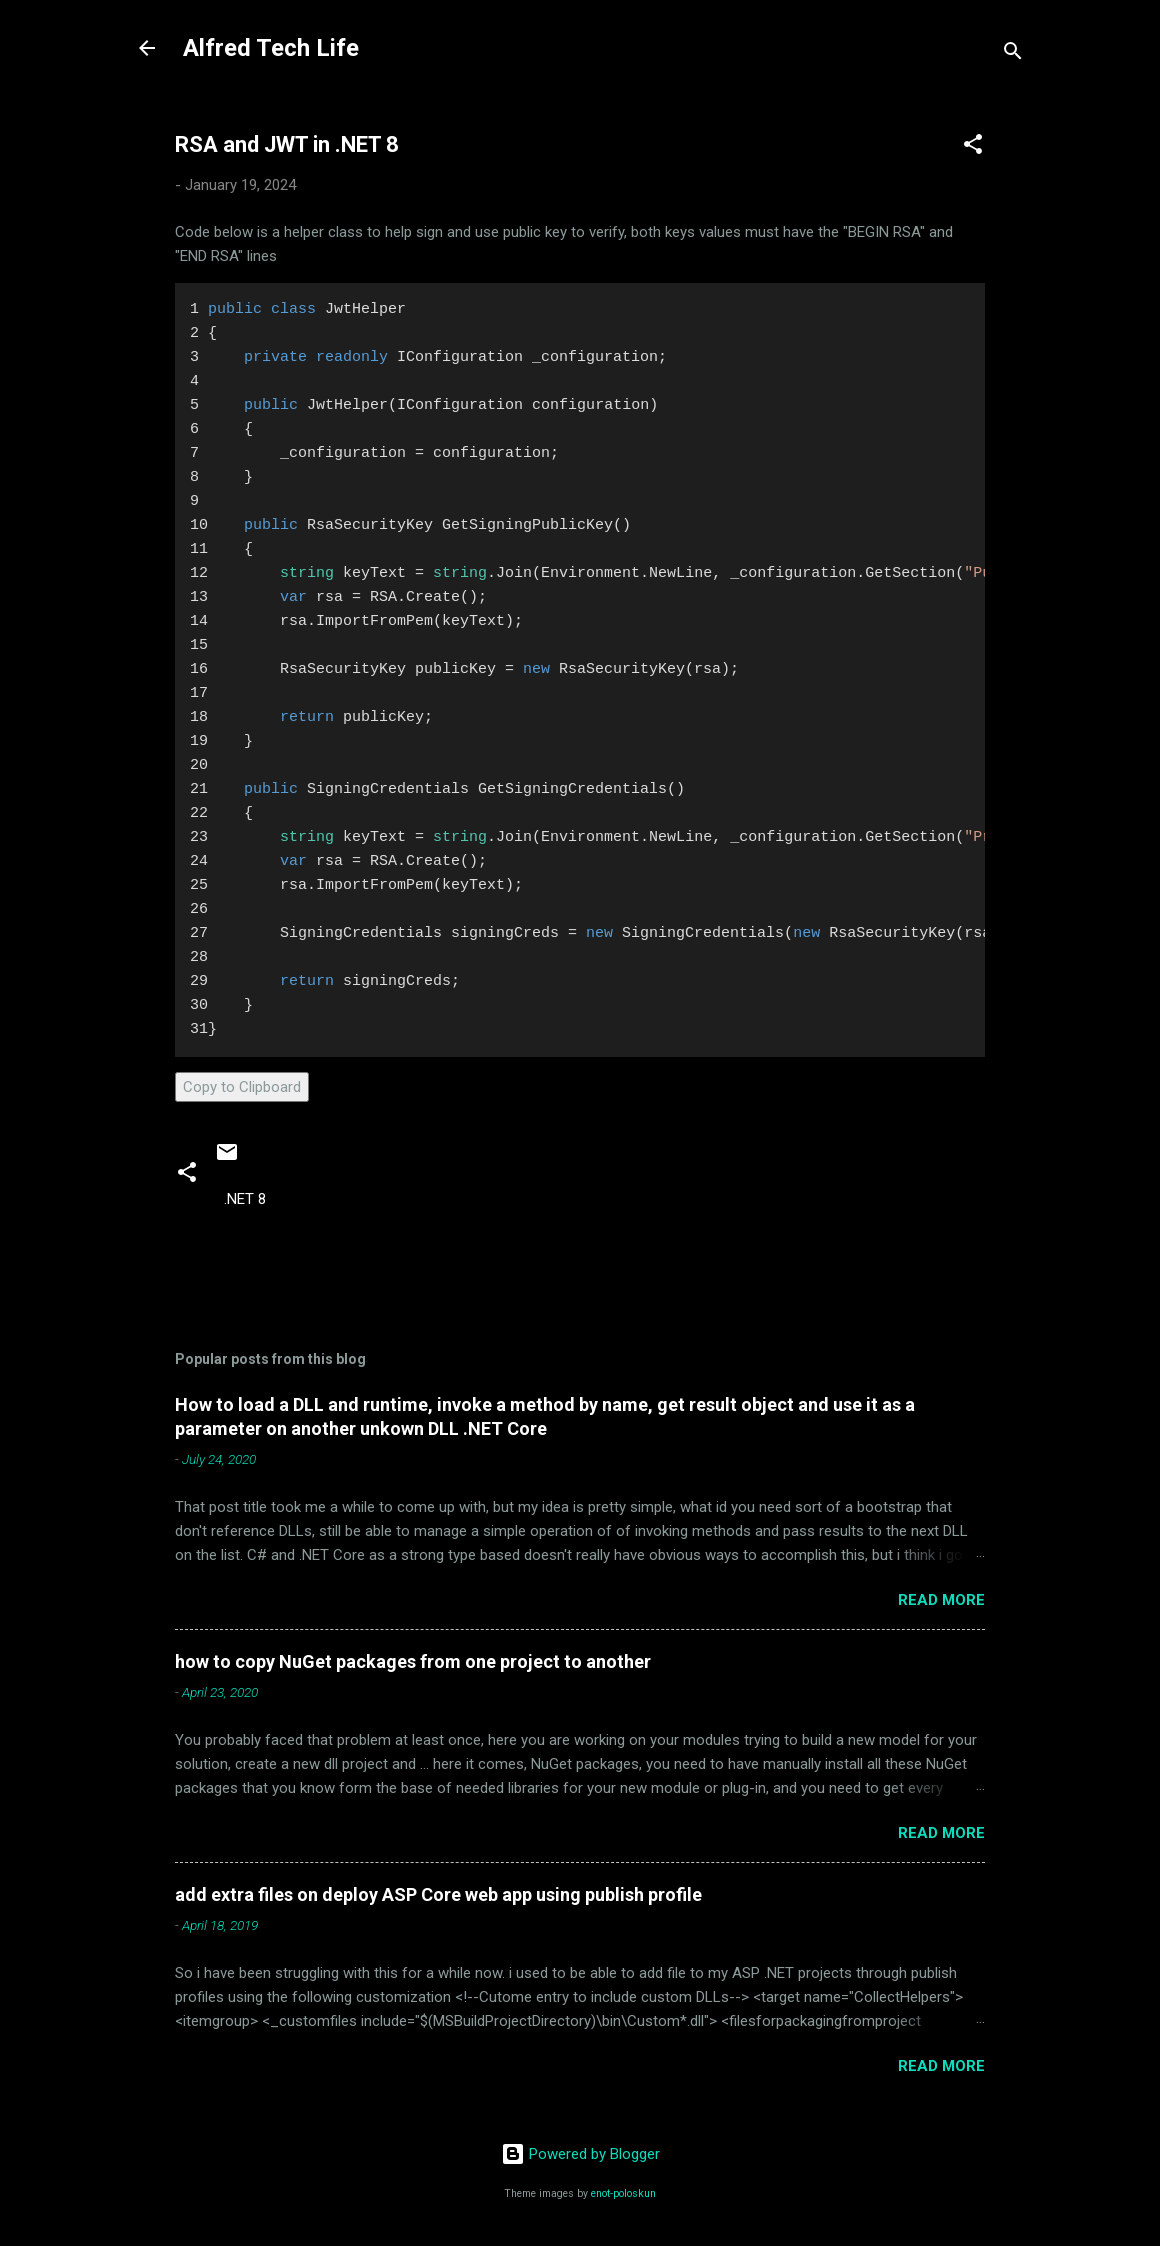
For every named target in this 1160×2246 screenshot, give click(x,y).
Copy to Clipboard (242, 1087)
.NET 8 (245, 1199)
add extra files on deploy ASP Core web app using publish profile (438, 1894)
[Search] (1013, 54)
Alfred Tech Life (271, 48)
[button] (973, 147)
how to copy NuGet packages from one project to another (413, 1661)
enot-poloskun (623, 2193)
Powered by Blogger (580, 2154)
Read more (941, 1600)
